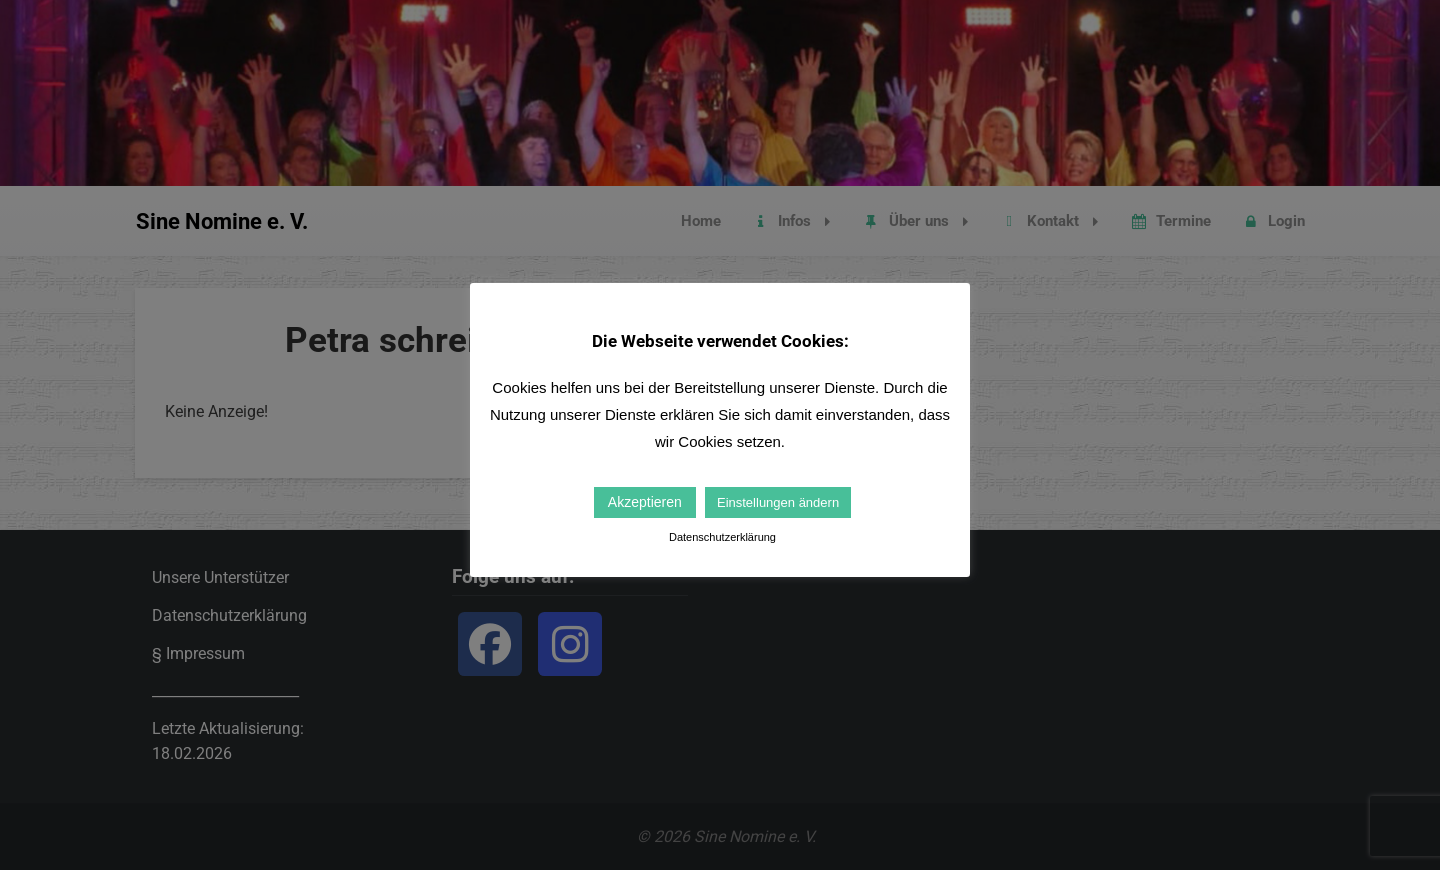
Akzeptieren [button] (645, 502)
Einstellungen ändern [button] (778, 502)
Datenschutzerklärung (722, 537)
